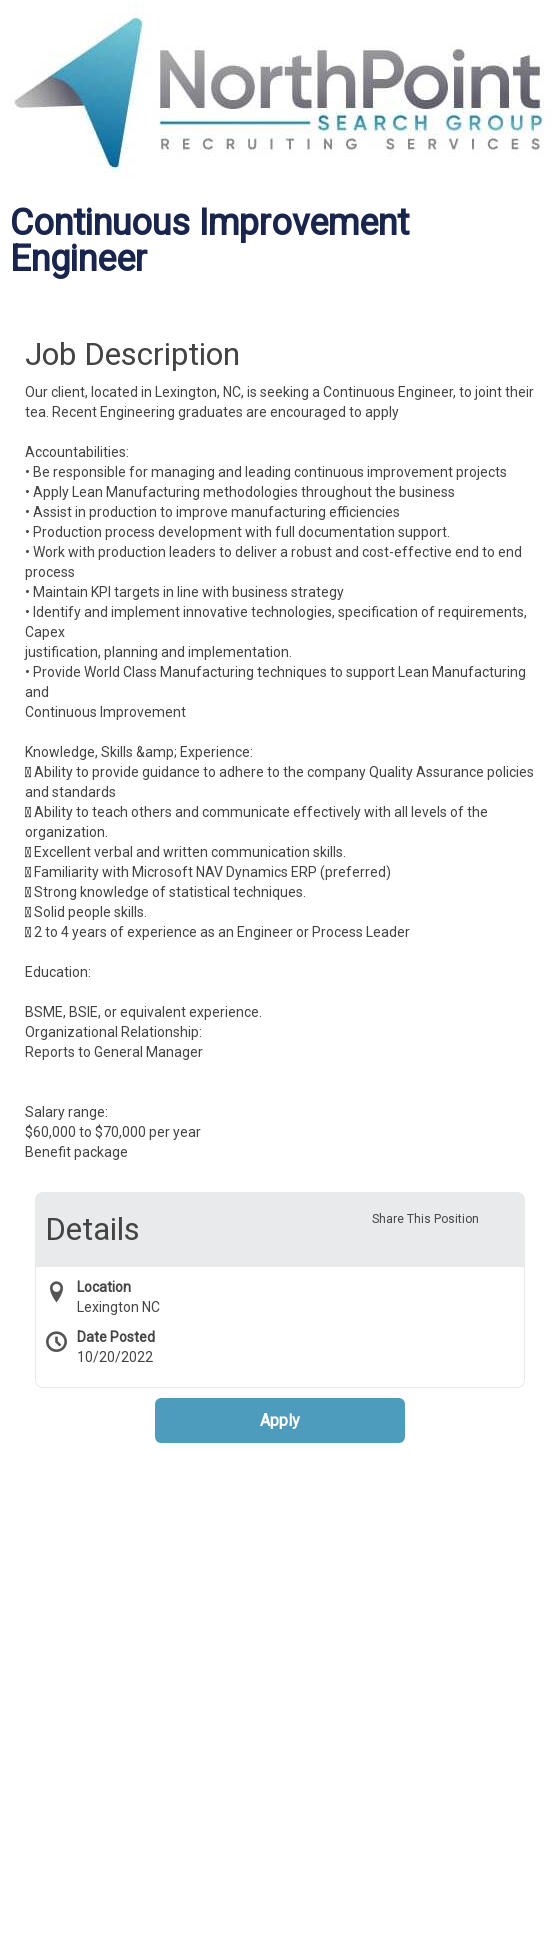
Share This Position (425, 1219)
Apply (280, 1420)
